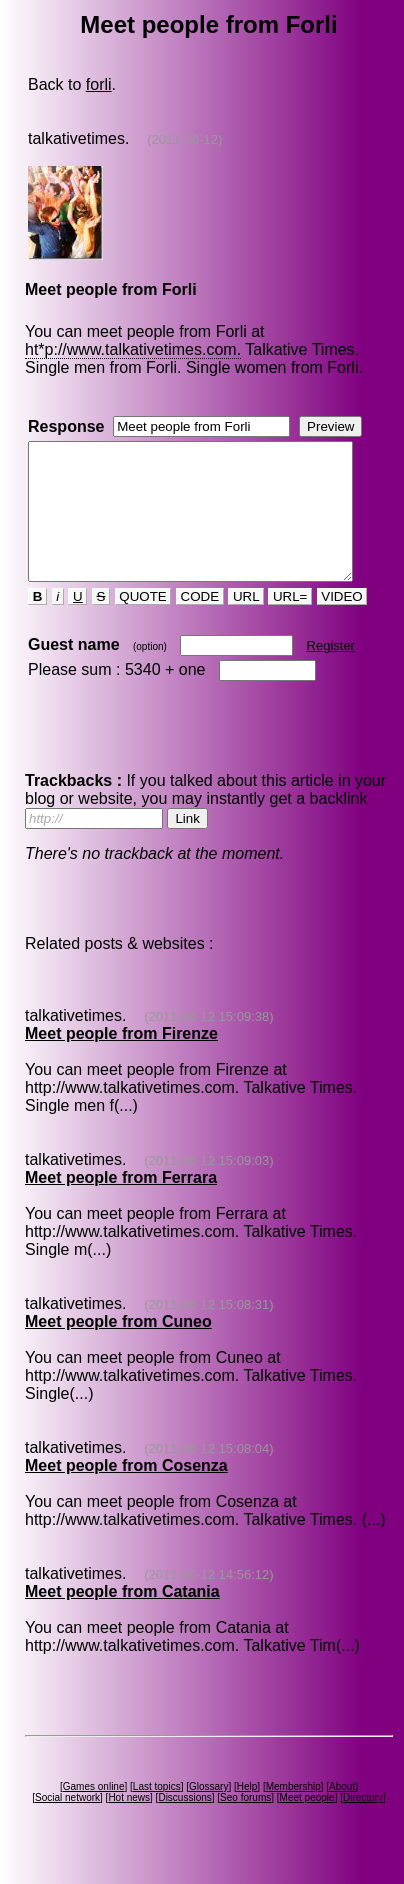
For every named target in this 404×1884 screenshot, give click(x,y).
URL (245, 623)
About (346, 1813)
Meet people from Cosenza (125, 1492)
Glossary (212, 1813)
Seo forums (249, 1824)
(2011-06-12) (183, 139)
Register (329, 672)
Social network (71, 1824)
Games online (97, 1813)
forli (98, 84)
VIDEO (340, 623)
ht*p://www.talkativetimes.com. (132, 349)
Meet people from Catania (121, 1618)
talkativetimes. (77, 138)
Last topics (160, 1813)
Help (250, 1813)
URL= (289, 623)
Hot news (133, 1824)
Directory (367, 1824)
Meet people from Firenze (120, 1060)
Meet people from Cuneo (117, 1348)
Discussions (188, 1824)
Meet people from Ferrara (120, 1204)
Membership (296, 1813)
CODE (199, 623)
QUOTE (141, 623)
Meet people (310, 1824)
